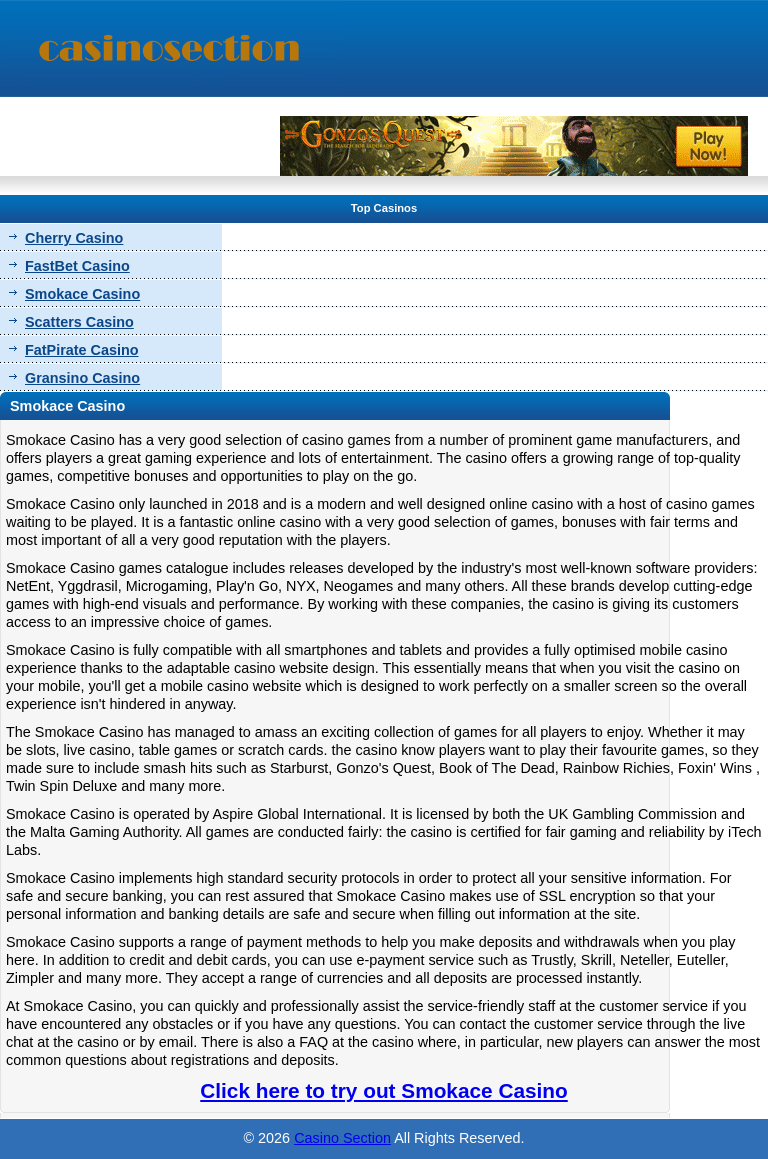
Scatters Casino (79, 322)
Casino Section (342, 1138)
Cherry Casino (74, 238)
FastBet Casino (77, 266)
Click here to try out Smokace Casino (384, 1090)
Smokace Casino (82, 294)
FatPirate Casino (82, 350)
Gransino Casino (82, 378)
